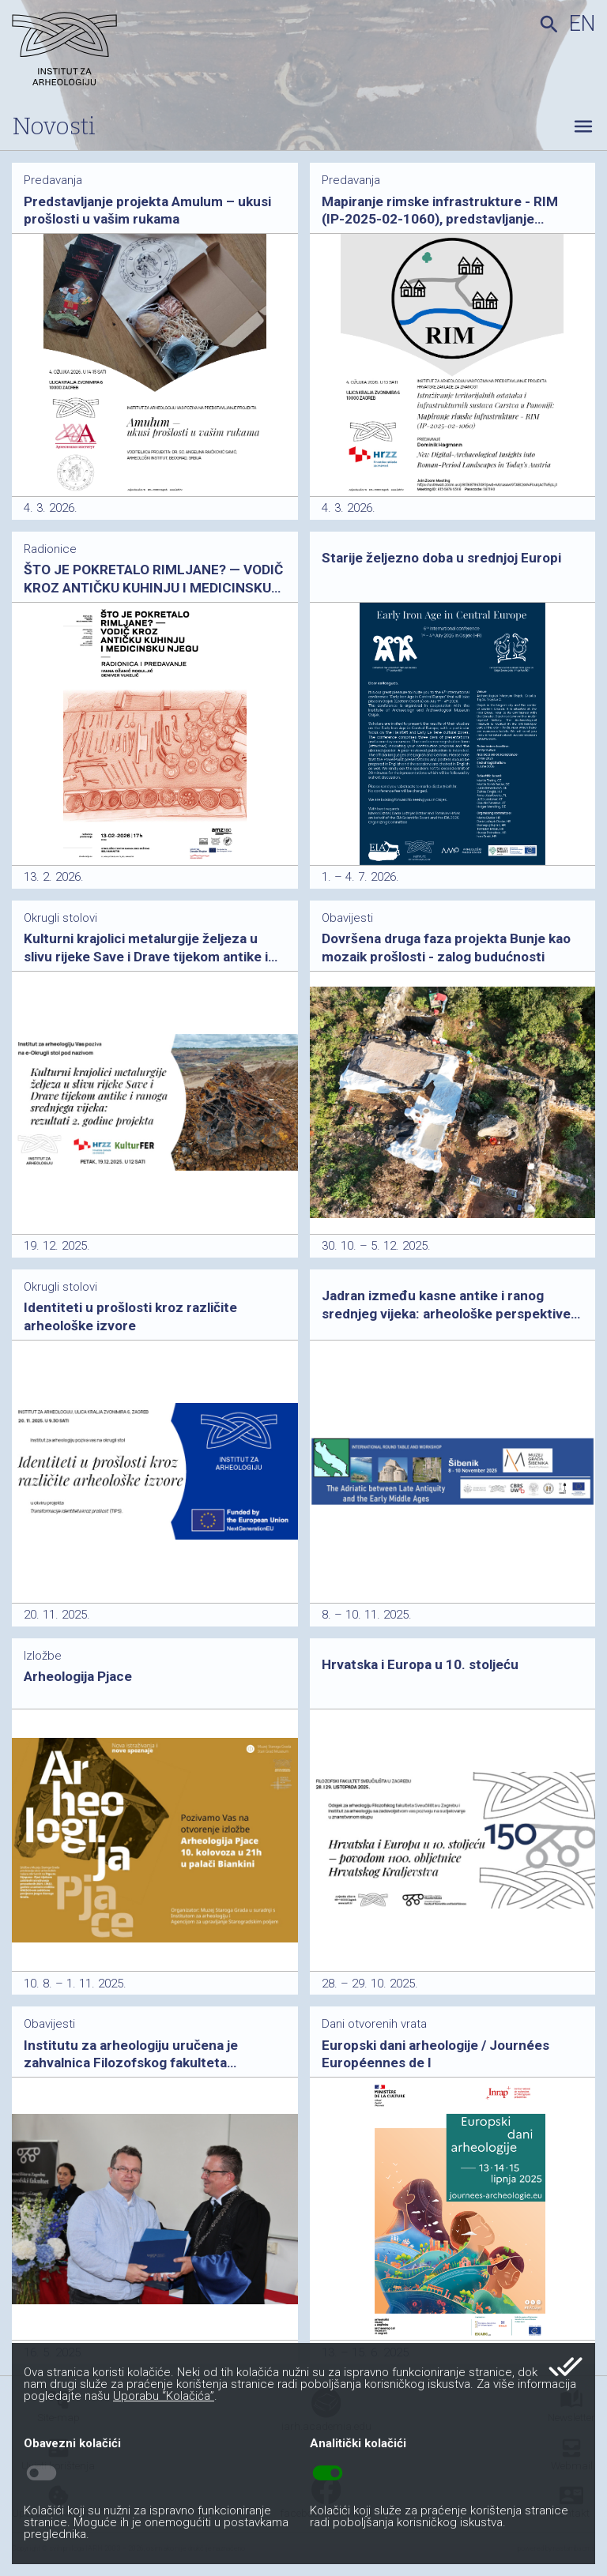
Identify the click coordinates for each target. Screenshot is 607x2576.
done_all (565, 2367)
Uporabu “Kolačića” (163, 2396)
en (582, 23)
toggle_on (327, 2473)
